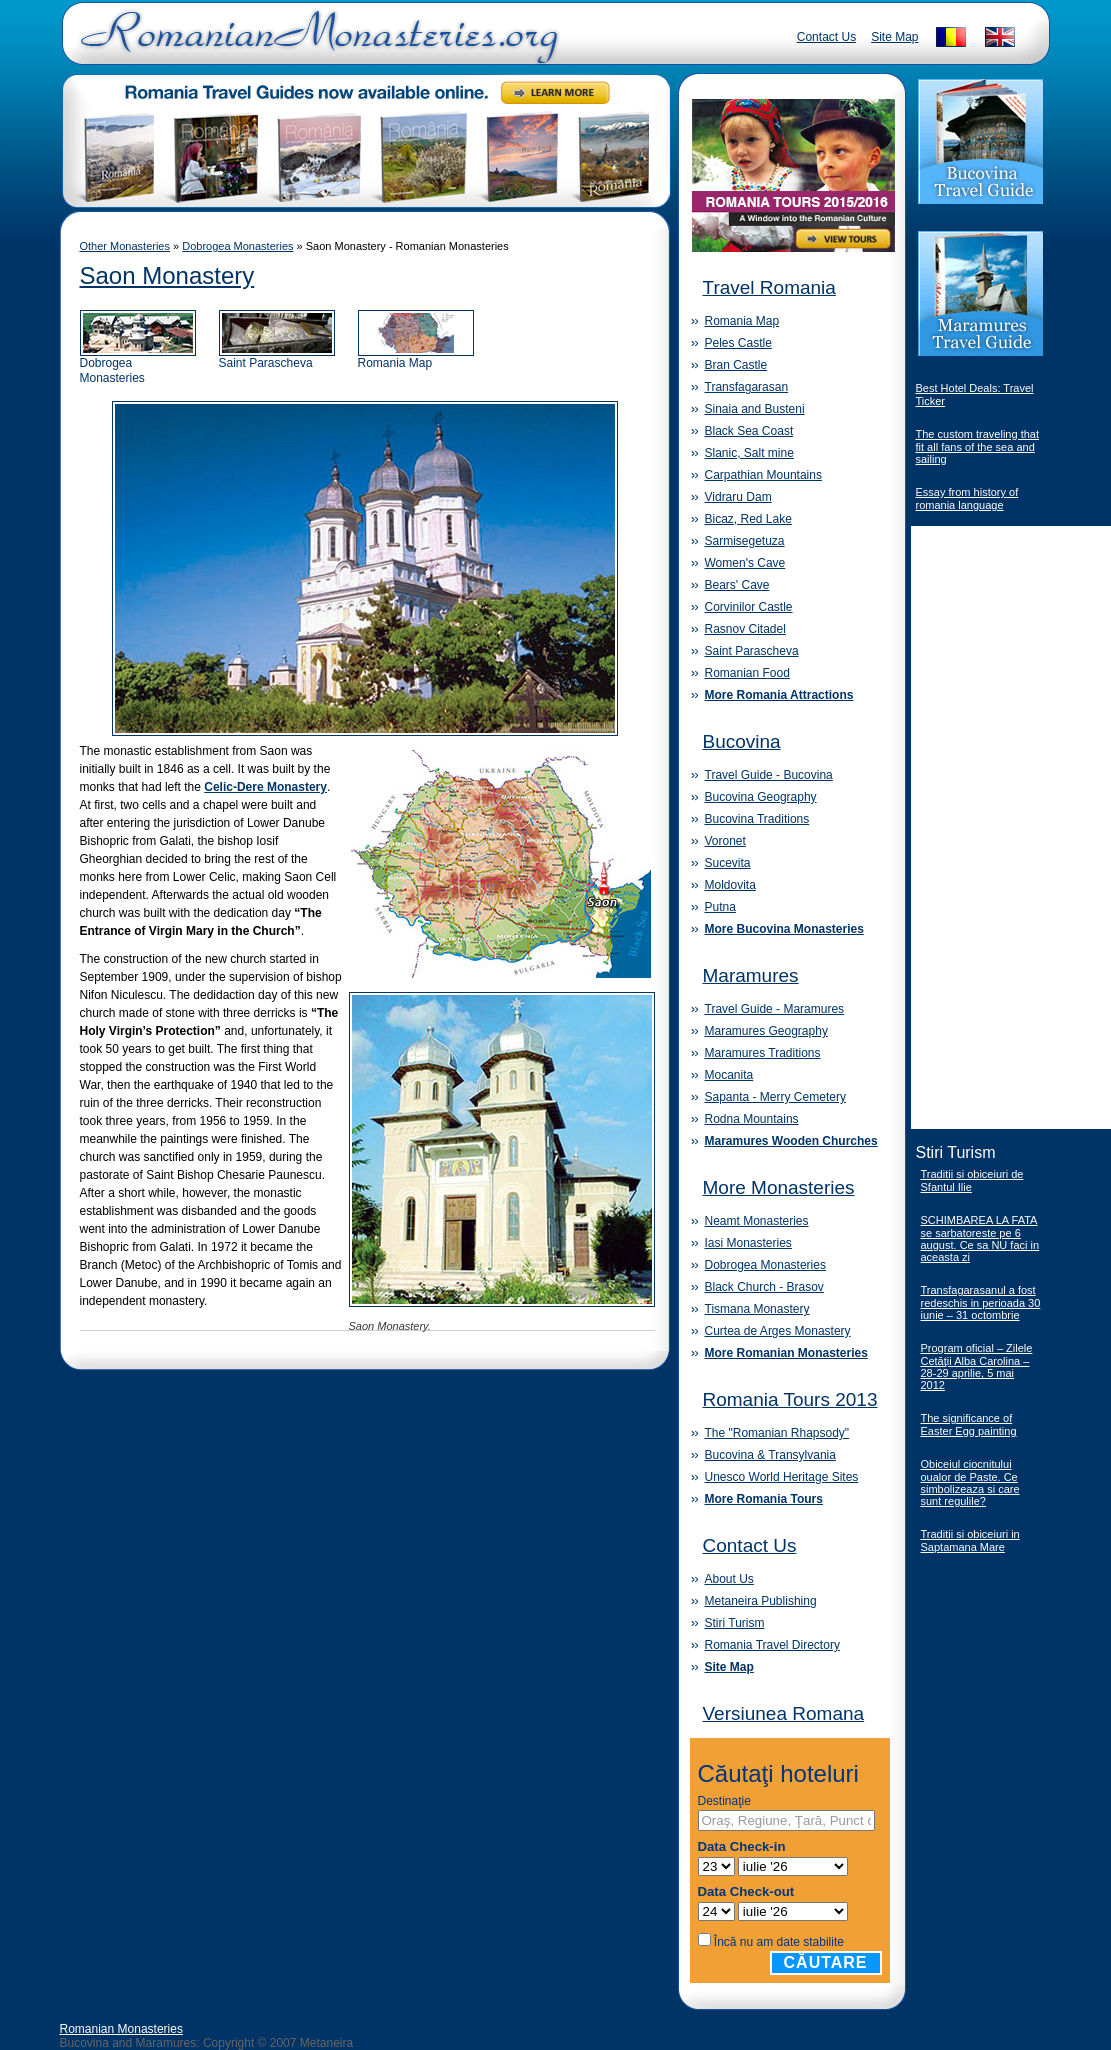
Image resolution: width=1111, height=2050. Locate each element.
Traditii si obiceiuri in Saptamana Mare (970, 1540)
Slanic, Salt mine (749, 453)
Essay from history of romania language (967, 498)
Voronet (725, 841)
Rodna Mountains (752, 1119)
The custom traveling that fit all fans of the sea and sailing (978, 446)
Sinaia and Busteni (755, 409)
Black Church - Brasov (764, 1287)
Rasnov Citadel (745, 629)
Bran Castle (736, 365)
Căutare (826, 1962)
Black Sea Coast (749, 431)
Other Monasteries (125, 246)
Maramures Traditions (763, 1053)
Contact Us (826, 37)
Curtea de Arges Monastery (778, 1331)
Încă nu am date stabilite (779, 1942)
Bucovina (742, 741)
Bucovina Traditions (757, 819)
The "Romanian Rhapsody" (777, 1433)
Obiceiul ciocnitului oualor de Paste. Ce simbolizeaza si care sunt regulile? (970, 1482)
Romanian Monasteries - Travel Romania (315, 45)
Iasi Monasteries (748, 1243)
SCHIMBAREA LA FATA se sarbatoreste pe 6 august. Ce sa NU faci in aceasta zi (980, 1238)
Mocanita (729, 1075)
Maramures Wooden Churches (791, 1141)
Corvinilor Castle (749, 607)
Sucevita (728, 863)
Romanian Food (747, 673)
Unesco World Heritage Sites (782, 1477)
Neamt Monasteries (757, 1221)
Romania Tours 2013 (790, 1399)
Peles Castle (738, 343)
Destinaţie (724, 1801)
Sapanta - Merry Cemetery (775, 1097)
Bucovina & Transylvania (770, 1455)
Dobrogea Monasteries (237, 246)
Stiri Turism (735, 1623)
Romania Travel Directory (772, 1645)
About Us (729, 1579)
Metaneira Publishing (761, 1601)
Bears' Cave (737, 585)
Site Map (894, 37)
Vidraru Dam (738, 497)
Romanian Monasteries (121, 2029)
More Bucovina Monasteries (784, 929)
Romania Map (416, 357)
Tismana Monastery (757, 1309)
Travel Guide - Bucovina (769, 775)
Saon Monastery (167, 275)
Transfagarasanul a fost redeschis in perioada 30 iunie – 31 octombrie (981, 1302)
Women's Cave (745, 563)
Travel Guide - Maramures (775, 1009)
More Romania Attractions (779, 695)
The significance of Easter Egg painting (969, 1424)
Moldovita (730, 885)
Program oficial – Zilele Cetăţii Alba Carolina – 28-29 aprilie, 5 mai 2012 (977, 1366)
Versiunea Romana (784, 1713)
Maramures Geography (766, 1031)
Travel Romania (769, 287)
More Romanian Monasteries (786, 1353)
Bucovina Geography (761, 797)
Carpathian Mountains (763, 475)
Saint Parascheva (277, 357)
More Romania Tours (764, 1499)
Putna (720, 907)
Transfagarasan (747, 387)
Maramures (751, 975)
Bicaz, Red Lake (748, 519)
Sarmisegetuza (745, 541)
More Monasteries (779, 1187)
